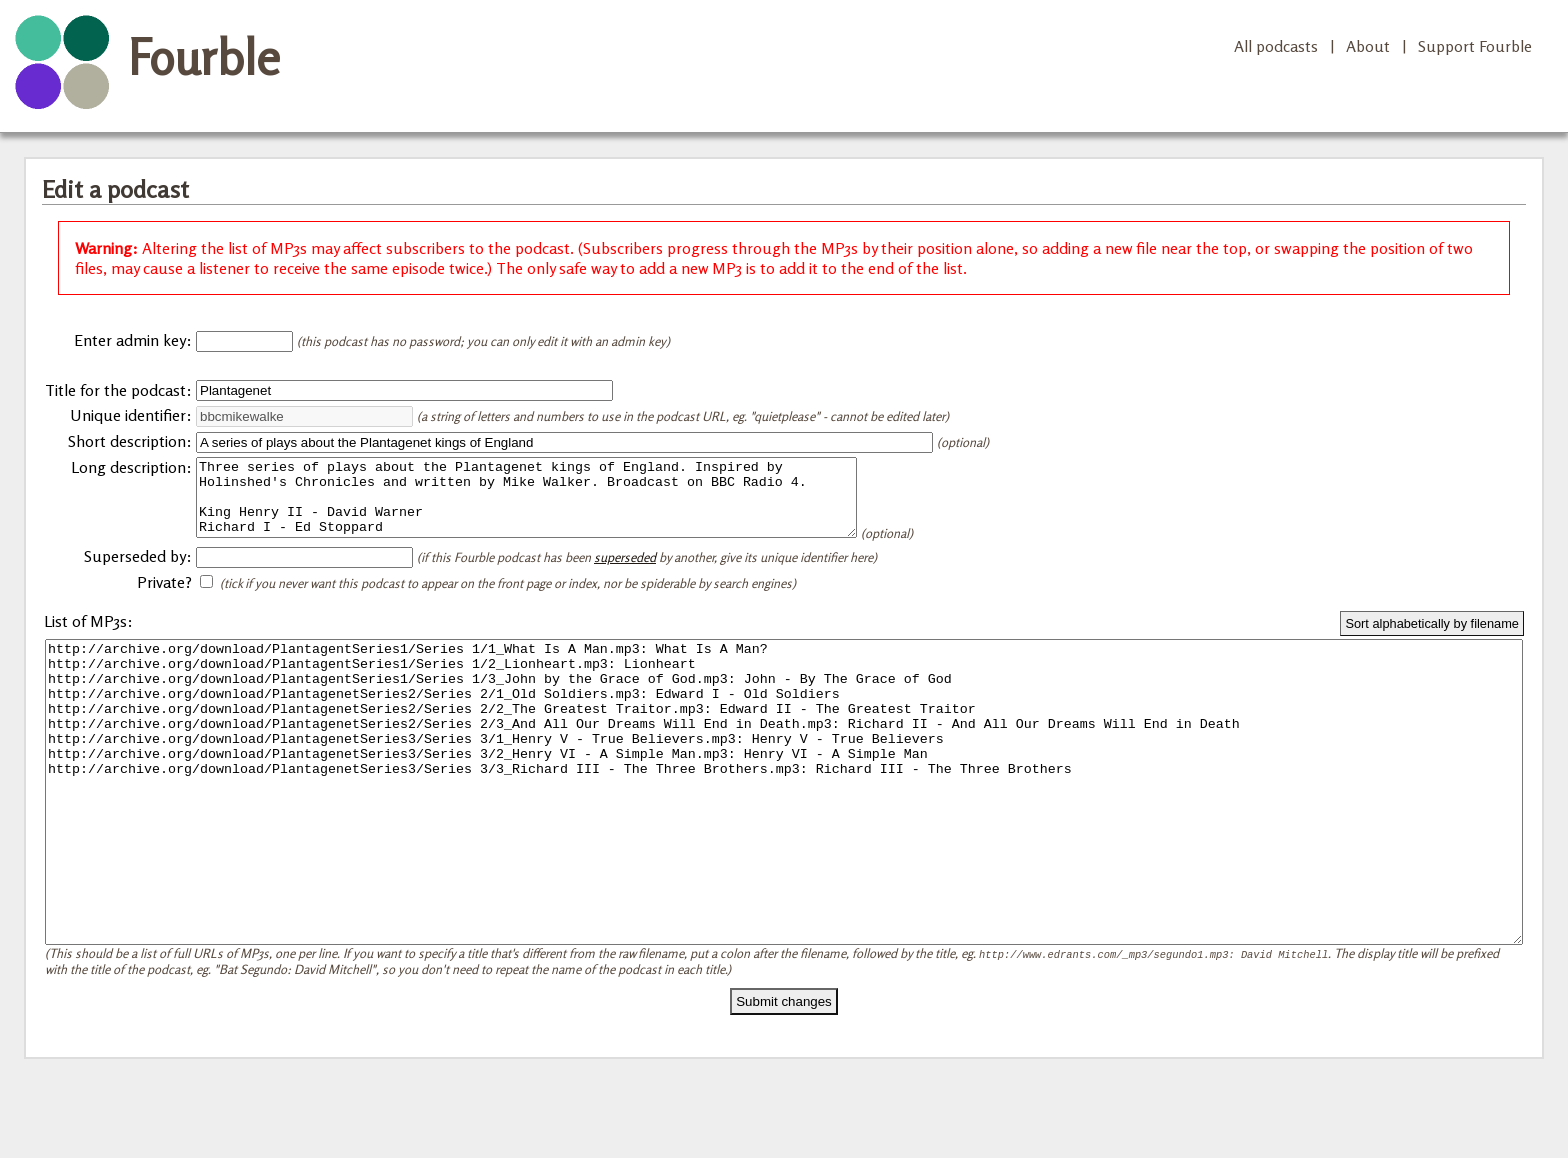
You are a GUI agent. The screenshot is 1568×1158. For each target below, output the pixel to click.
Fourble (204, 57)
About (1368, 46)
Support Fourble (1475, 46)
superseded (625, 572)
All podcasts (1276, 46)
